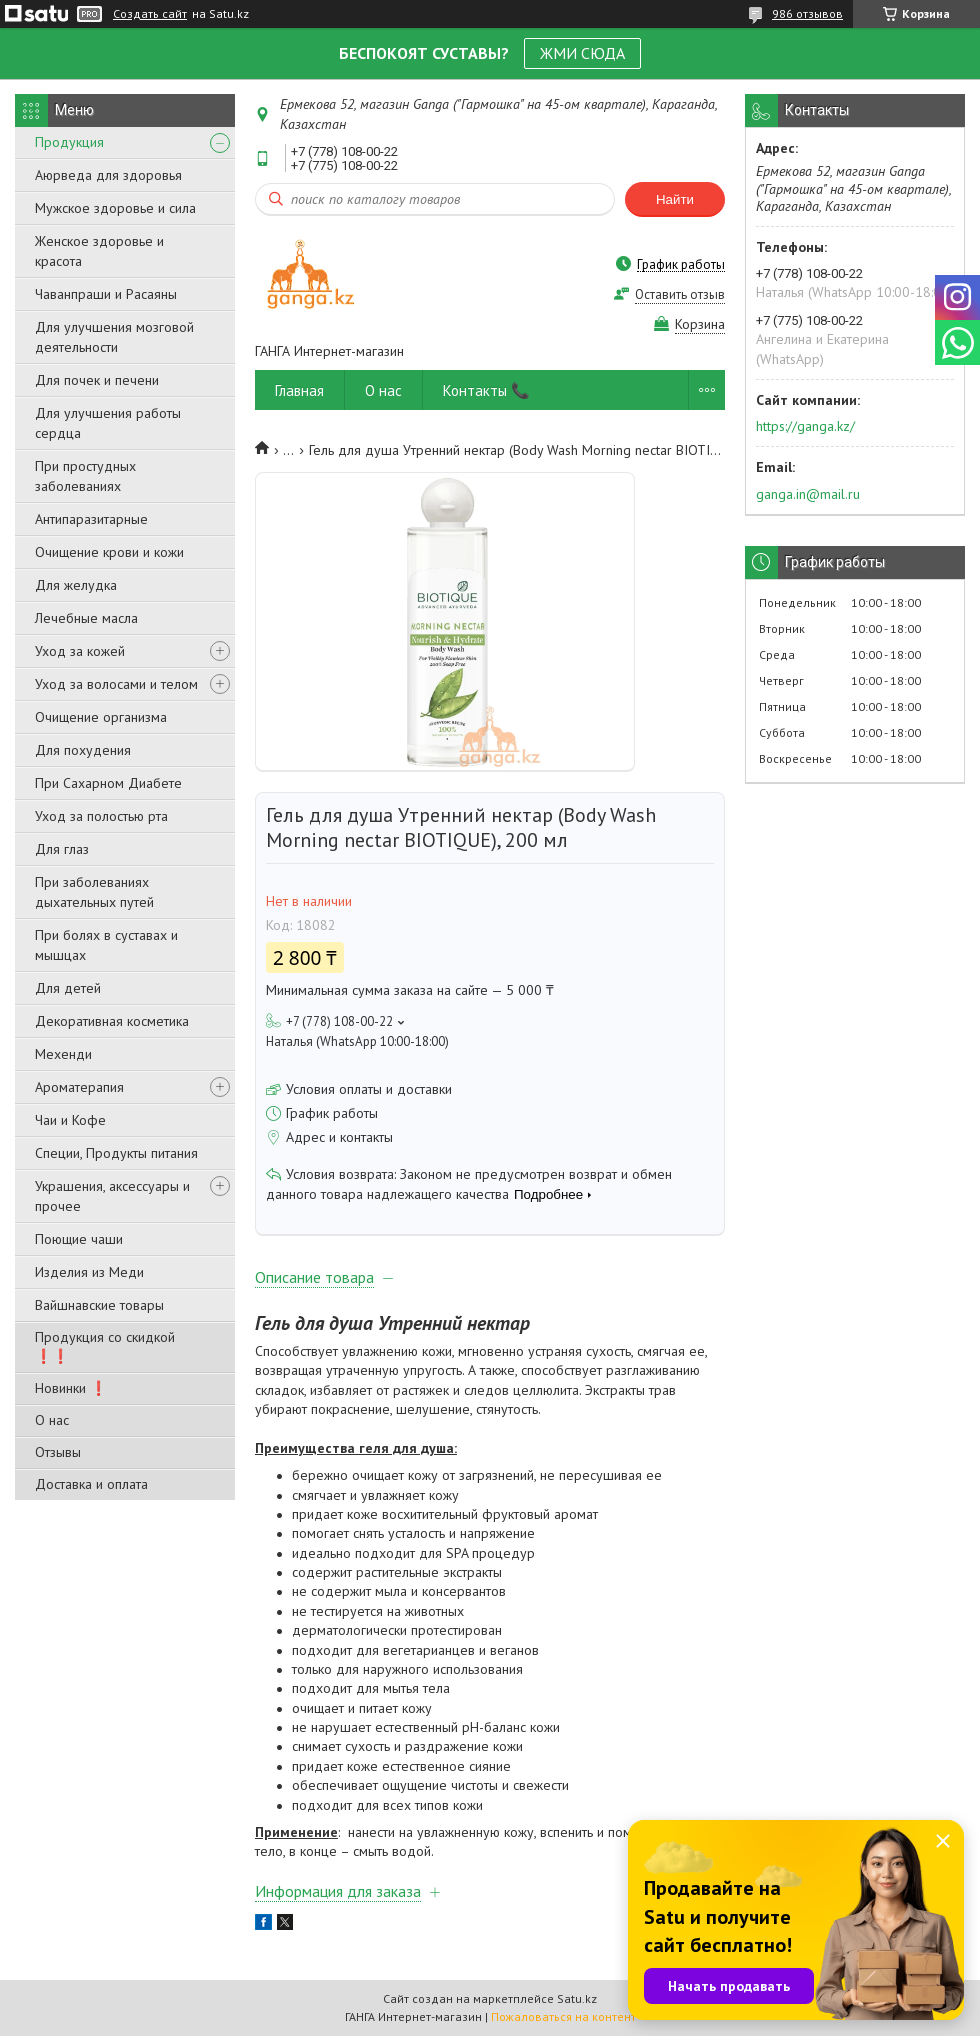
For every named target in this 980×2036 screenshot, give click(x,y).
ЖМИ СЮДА (582, 53)
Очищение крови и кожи (109, 552)
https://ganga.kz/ (805, 426)
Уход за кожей (80, 651)
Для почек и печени (97, 380)
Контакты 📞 (486, 390)
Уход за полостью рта (101, 816)
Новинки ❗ (71, 1388)
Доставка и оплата (91, 1484)
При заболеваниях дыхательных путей (94, 892)
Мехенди (63, 1054)
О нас (52, 1420)
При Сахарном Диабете (108, 783)
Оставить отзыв (680, 294)
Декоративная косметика (112, 1021)
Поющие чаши (79, 1239)
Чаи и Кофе (70, 1120)
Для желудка (76, 585)
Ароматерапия (79, 1087)
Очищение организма (101, 717)
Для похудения (83, 750)
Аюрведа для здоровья (108, 175)
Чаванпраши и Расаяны (106, 294)
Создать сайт (150, 14)
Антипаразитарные (91, 519)
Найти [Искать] (675, 199)
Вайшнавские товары (99, 1305)
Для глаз (62, 849)
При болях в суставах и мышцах (106, 945)
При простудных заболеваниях (85, 476)
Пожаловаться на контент (563, 2016)
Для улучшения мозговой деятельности (114, 337)
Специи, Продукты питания (116, 1153)
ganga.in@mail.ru (808, 494)
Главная (299, 390)
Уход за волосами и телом (116, 684)
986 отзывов (807, 13)
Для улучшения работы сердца (108, 423)
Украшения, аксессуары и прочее (112, 1196)
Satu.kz (577, 1998)
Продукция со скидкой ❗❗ (105, 1346)
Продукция (69, 142)
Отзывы (58, 1452)
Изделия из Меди (89, 1272)
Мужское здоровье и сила (115, 208)
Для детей (68, 988)
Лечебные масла (86, 618)
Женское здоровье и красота (99, 251)
